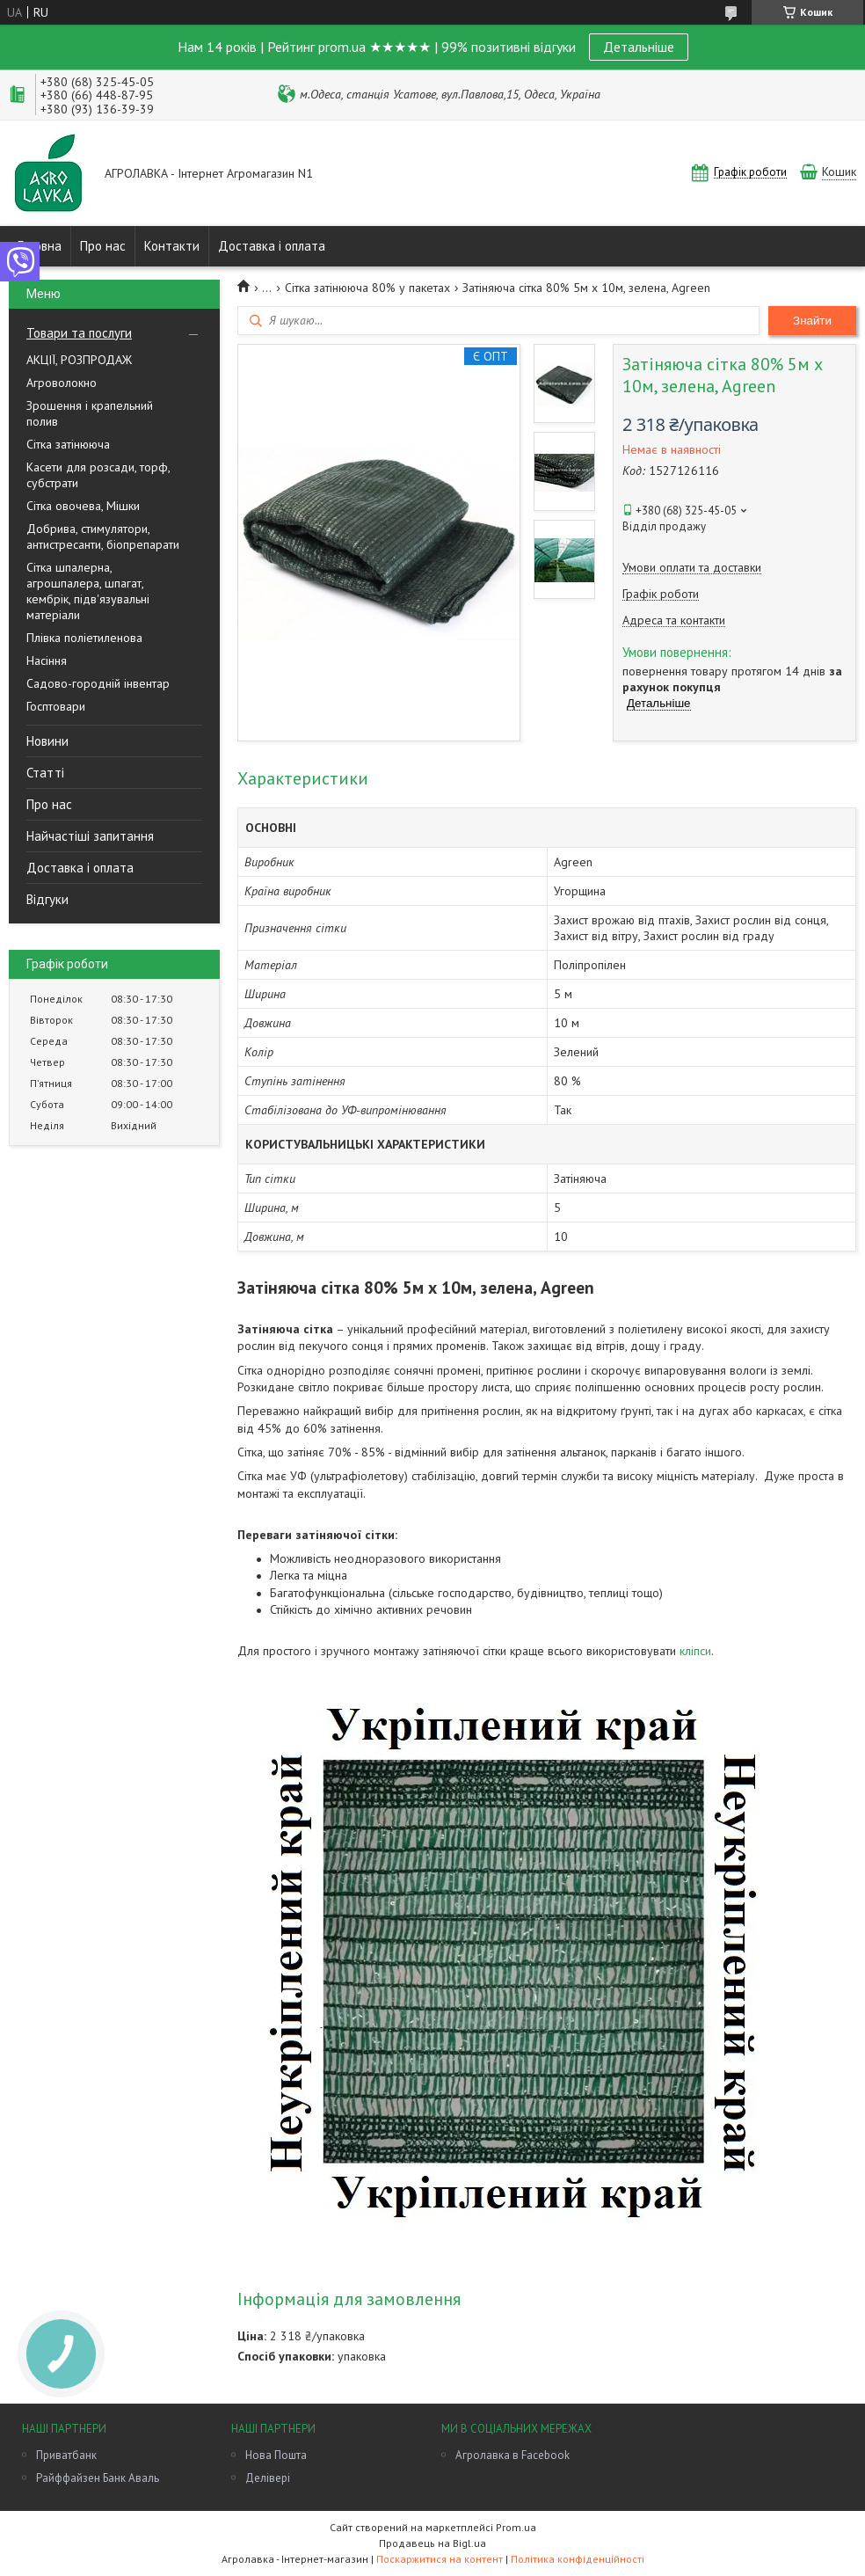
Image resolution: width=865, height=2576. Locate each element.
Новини (47, 741)
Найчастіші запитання (90, 836)
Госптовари (55, 706)
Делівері (267, 2477)
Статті (45, 772)
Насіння (46, 660)
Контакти (172, 245)
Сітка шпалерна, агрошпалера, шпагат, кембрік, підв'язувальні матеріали (87, 591)
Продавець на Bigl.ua (432, 2543)
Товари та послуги (79, 333)
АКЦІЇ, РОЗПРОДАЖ (79, 360)
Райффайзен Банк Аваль (97, 2477)
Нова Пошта (276, 2455)
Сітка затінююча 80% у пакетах (367, 288)
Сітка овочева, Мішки (83, 506)
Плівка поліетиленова (84, 638)
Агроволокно (61, 382)
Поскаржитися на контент (439, 2558)
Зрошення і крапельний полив (89, 413)
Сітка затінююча (68, 444)
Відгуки (47, 899)
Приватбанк (66, 2455)
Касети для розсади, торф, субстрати (98, 475)
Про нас (103, 245)
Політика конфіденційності (577, 2558)
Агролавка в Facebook (512, 2455)
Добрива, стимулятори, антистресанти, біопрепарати (102, 536)
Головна (40, 245)
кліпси (695, 1651)
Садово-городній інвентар (98, 683)
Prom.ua (516, 2527)
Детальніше (638, 46)
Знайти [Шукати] (812, 320)
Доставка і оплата (271, 245)
